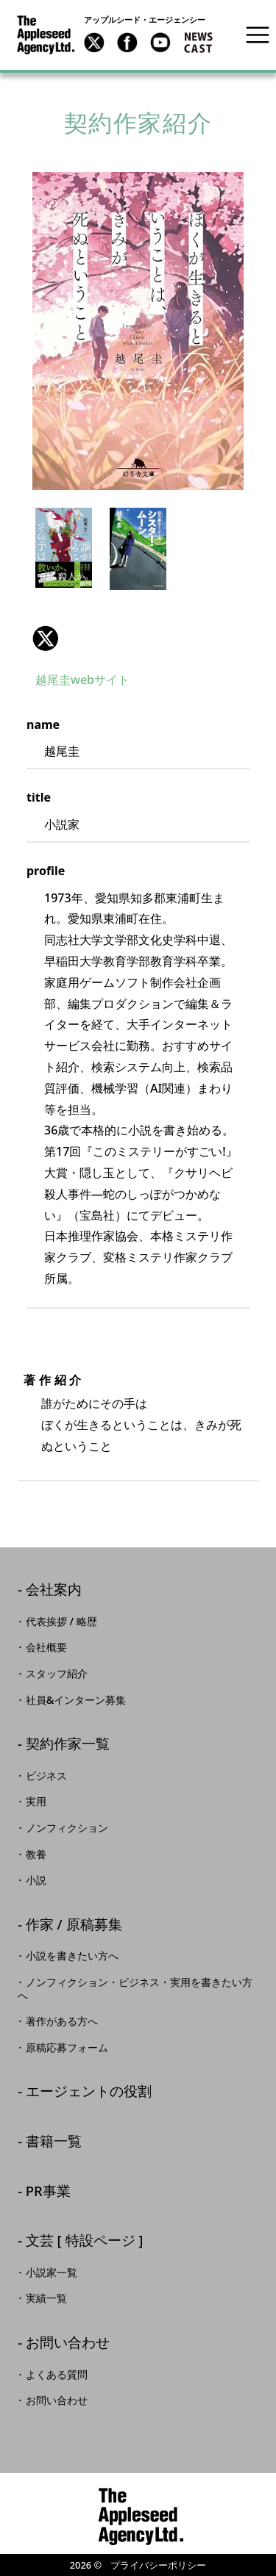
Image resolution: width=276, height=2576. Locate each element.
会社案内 (54, 1590)
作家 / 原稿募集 (74, 1925)
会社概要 (46, 1647)
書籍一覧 (54, 2142)
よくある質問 (57, 2374)
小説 (36, 1880)
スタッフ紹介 (57, 1673)
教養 (36, 1854)
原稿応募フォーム (67, 2047)
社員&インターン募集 (76, 1700)
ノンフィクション (67, 1828)
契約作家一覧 (68, 1744)
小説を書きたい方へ (72, 1955)
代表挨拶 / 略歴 (61, 1621)
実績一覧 (46, 2298)
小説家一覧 (51, 2272)
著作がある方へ (62, 2021)
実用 (36, 1801)
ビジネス (46, 1775)
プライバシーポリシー (158, 2565)
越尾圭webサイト (82, 680)
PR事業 (48, 2192)
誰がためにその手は (94, 1403)
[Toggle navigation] (258, 34)
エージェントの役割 (89, 2092)
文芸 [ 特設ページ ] (85, 2241)
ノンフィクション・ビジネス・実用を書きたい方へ (135, 1989)
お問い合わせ (68, 2343)
